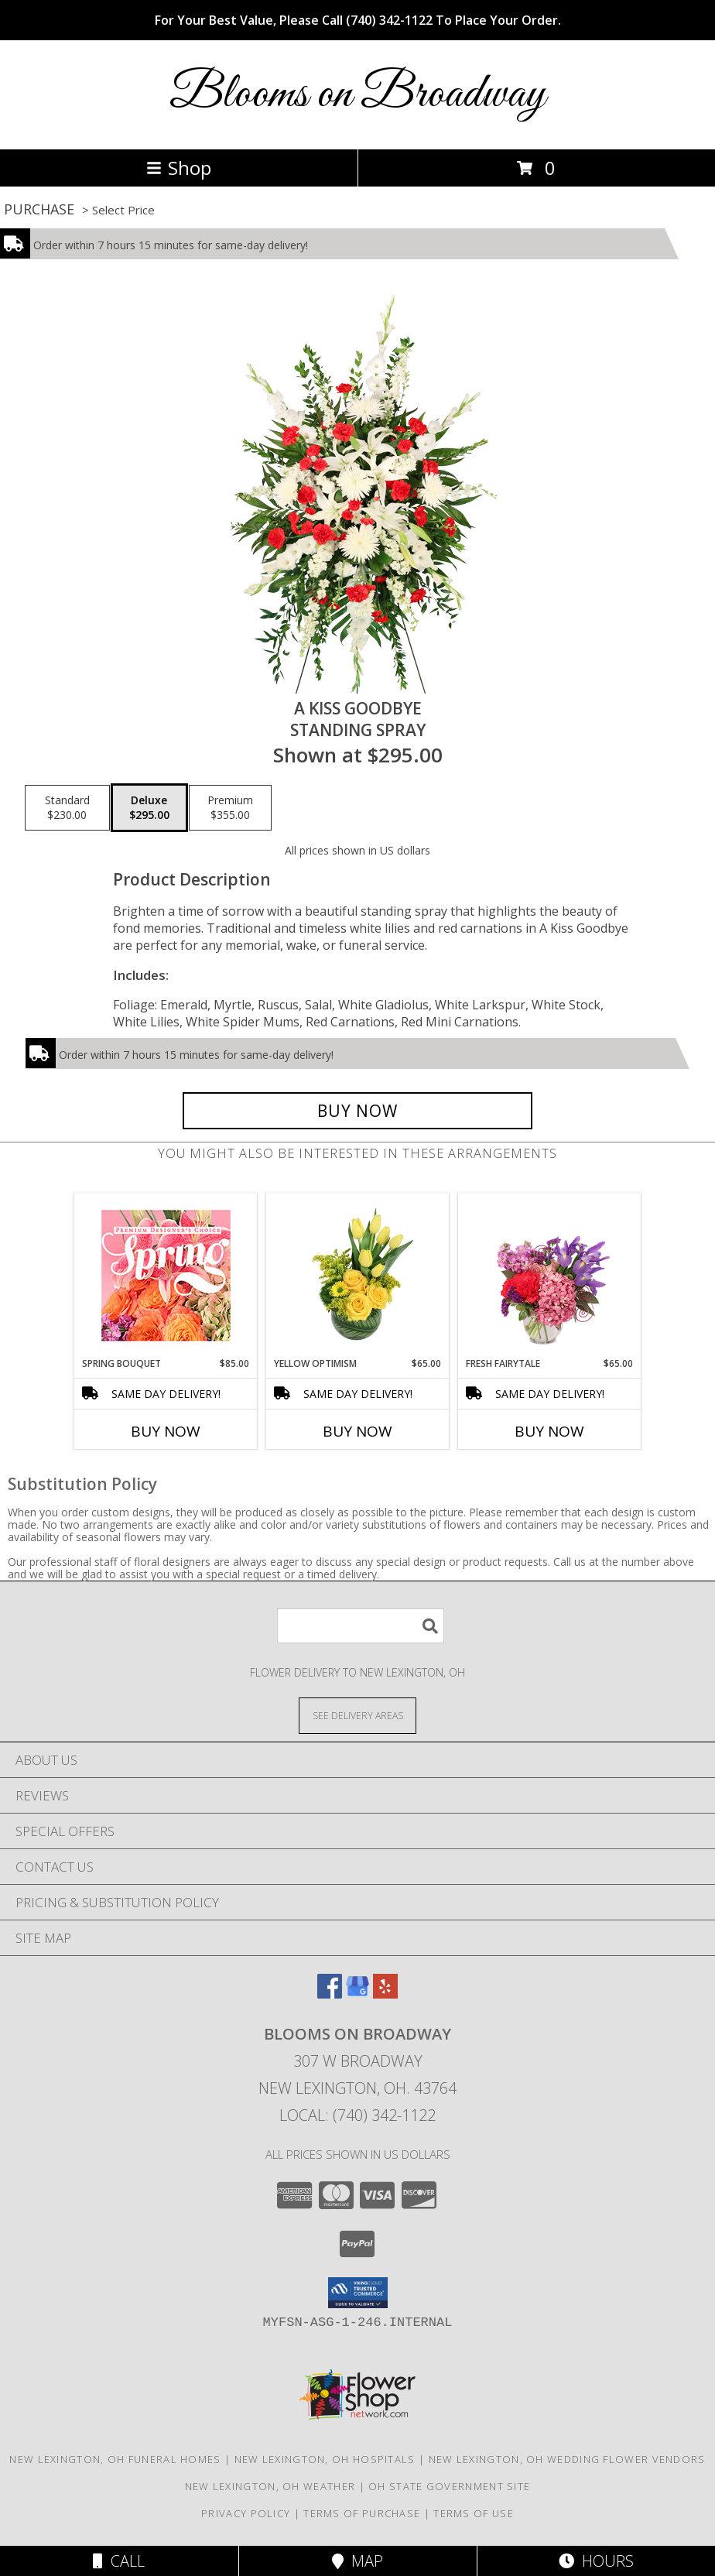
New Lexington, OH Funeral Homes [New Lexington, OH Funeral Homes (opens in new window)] (115, 2459)
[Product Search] (360, 1625)
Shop (178, 167)
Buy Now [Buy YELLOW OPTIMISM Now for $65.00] (357, 1431)
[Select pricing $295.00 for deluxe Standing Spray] (149, 808)
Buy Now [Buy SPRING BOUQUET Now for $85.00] (165, 1431)
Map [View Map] (357, 2560)
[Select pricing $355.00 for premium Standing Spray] (230, 808)
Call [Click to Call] (119, 2560)
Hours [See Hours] (596, 2560)
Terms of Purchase (361, 2513)
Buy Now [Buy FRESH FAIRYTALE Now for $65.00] (549, 1431)
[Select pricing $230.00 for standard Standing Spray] (67, 808)
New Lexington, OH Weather (270, 2486)
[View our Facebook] (329, 1993)
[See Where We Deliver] (357, 1715)
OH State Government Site (449, 2486)
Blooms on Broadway (357, 94)
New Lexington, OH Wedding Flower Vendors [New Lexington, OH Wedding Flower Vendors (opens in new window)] (567, 2459)
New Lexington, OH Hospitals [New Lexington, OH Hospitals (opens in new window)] (325, 2459)
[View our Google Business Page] (357, 1993)
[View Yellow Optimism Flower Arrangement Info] (357, 1275)
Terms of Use (473, 2513)
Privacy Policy (245, 2513)
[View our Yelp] (385, 1993)
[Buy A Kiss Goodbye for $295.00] (357, 1110)
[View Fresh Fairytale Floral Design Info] (549, 1275)
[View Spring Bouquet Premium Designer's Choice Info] (166, 1275)
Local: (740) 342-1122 (357, 2115)
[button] (358, 2292)
